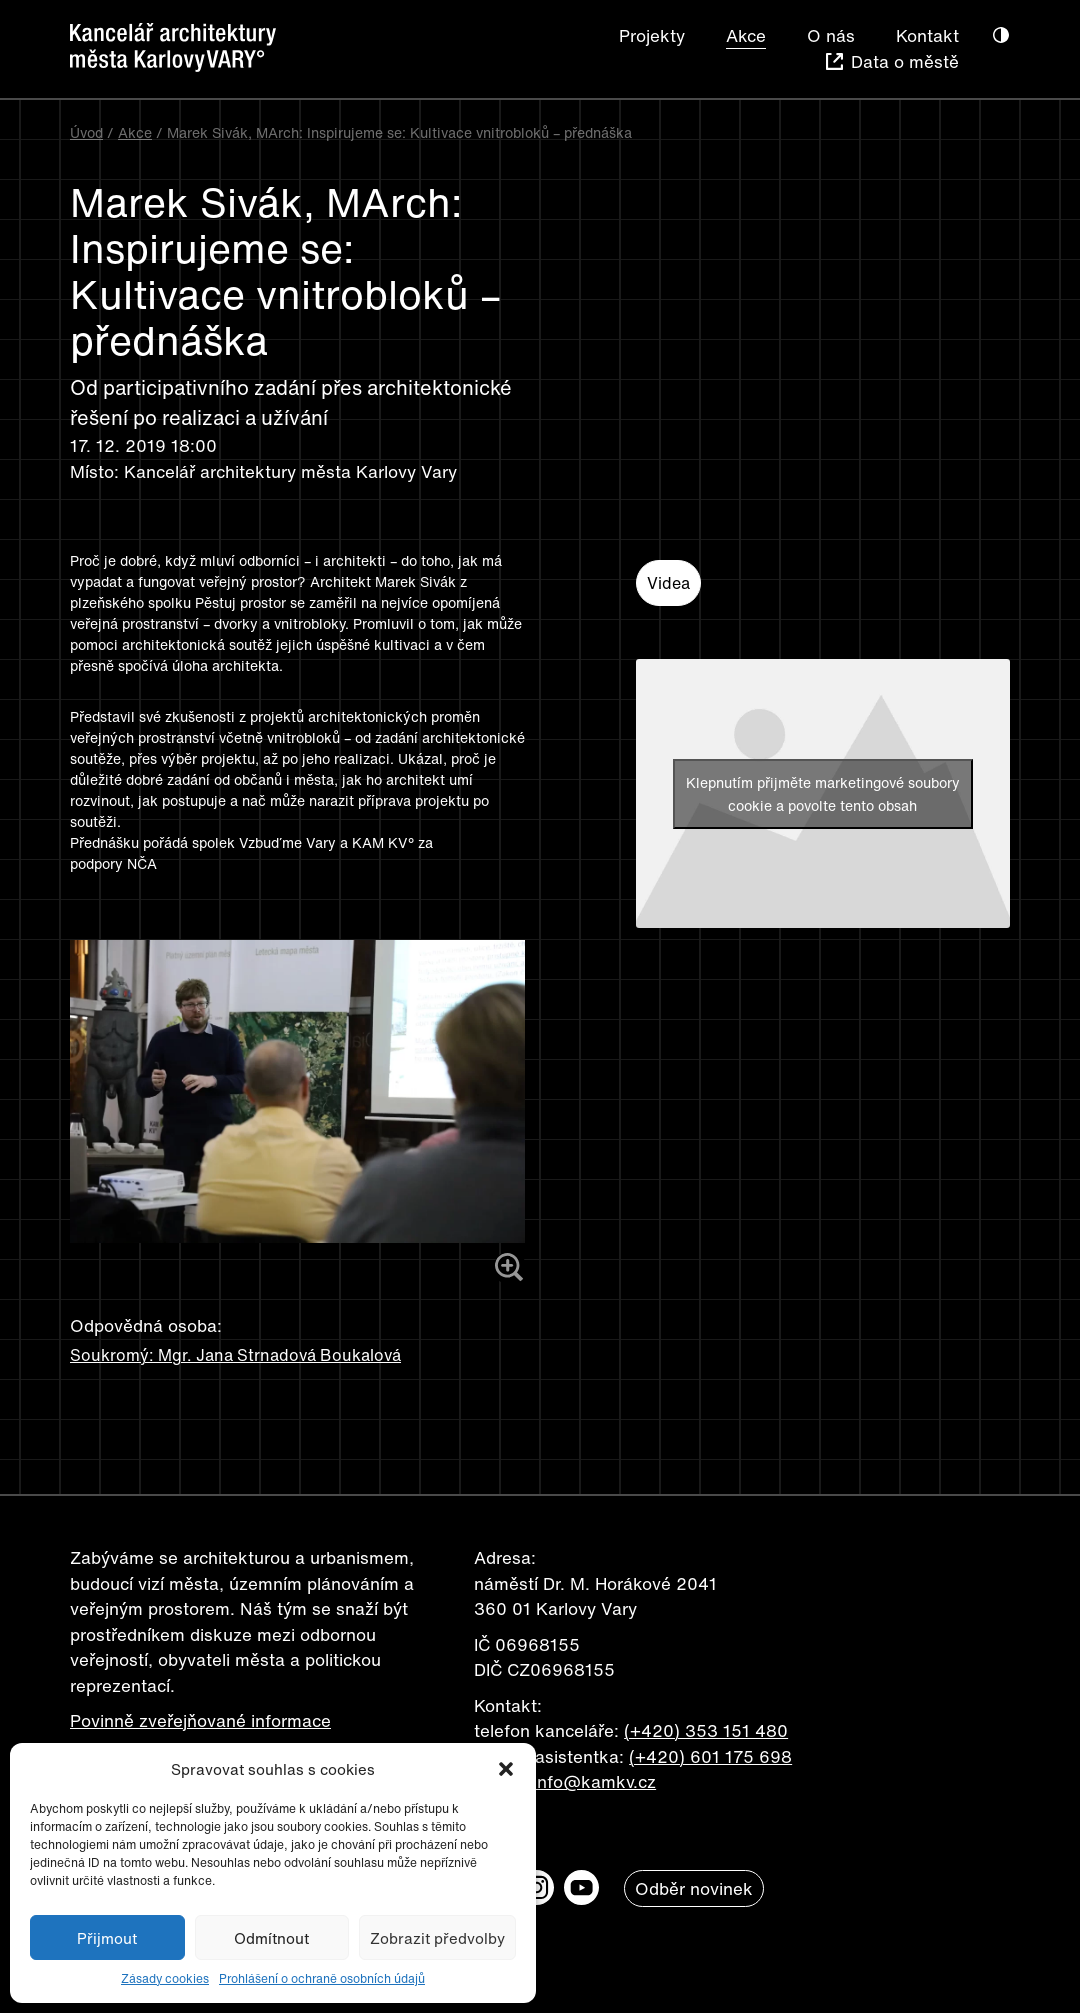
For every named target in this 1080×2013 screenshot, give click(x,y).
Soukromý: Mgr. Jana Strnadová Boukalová (235, 1355)
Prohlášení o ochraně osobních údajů (322, 1978)
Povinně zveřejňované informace (200, 1720)
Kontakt (927, 35)
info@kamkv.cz (594, 1781)
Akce (746, 35)
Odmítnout (271, 1938)
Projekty (652, 35)
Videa (668, 583)
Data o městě (905, 61)
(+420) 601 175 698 (710, 1756)
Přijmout (107, 1938)
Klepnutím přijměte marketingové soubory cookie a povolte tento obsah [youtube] (823, 794)
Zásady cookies (165, 1978)
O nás (831, 35)
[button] (506, 1769)
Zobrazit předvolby (437, 1938)
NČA (144, 863)
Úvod (86, 132)
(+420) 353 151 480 (706, 1730)
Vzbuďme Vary (287, 842)
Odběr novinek (694, 1888)
